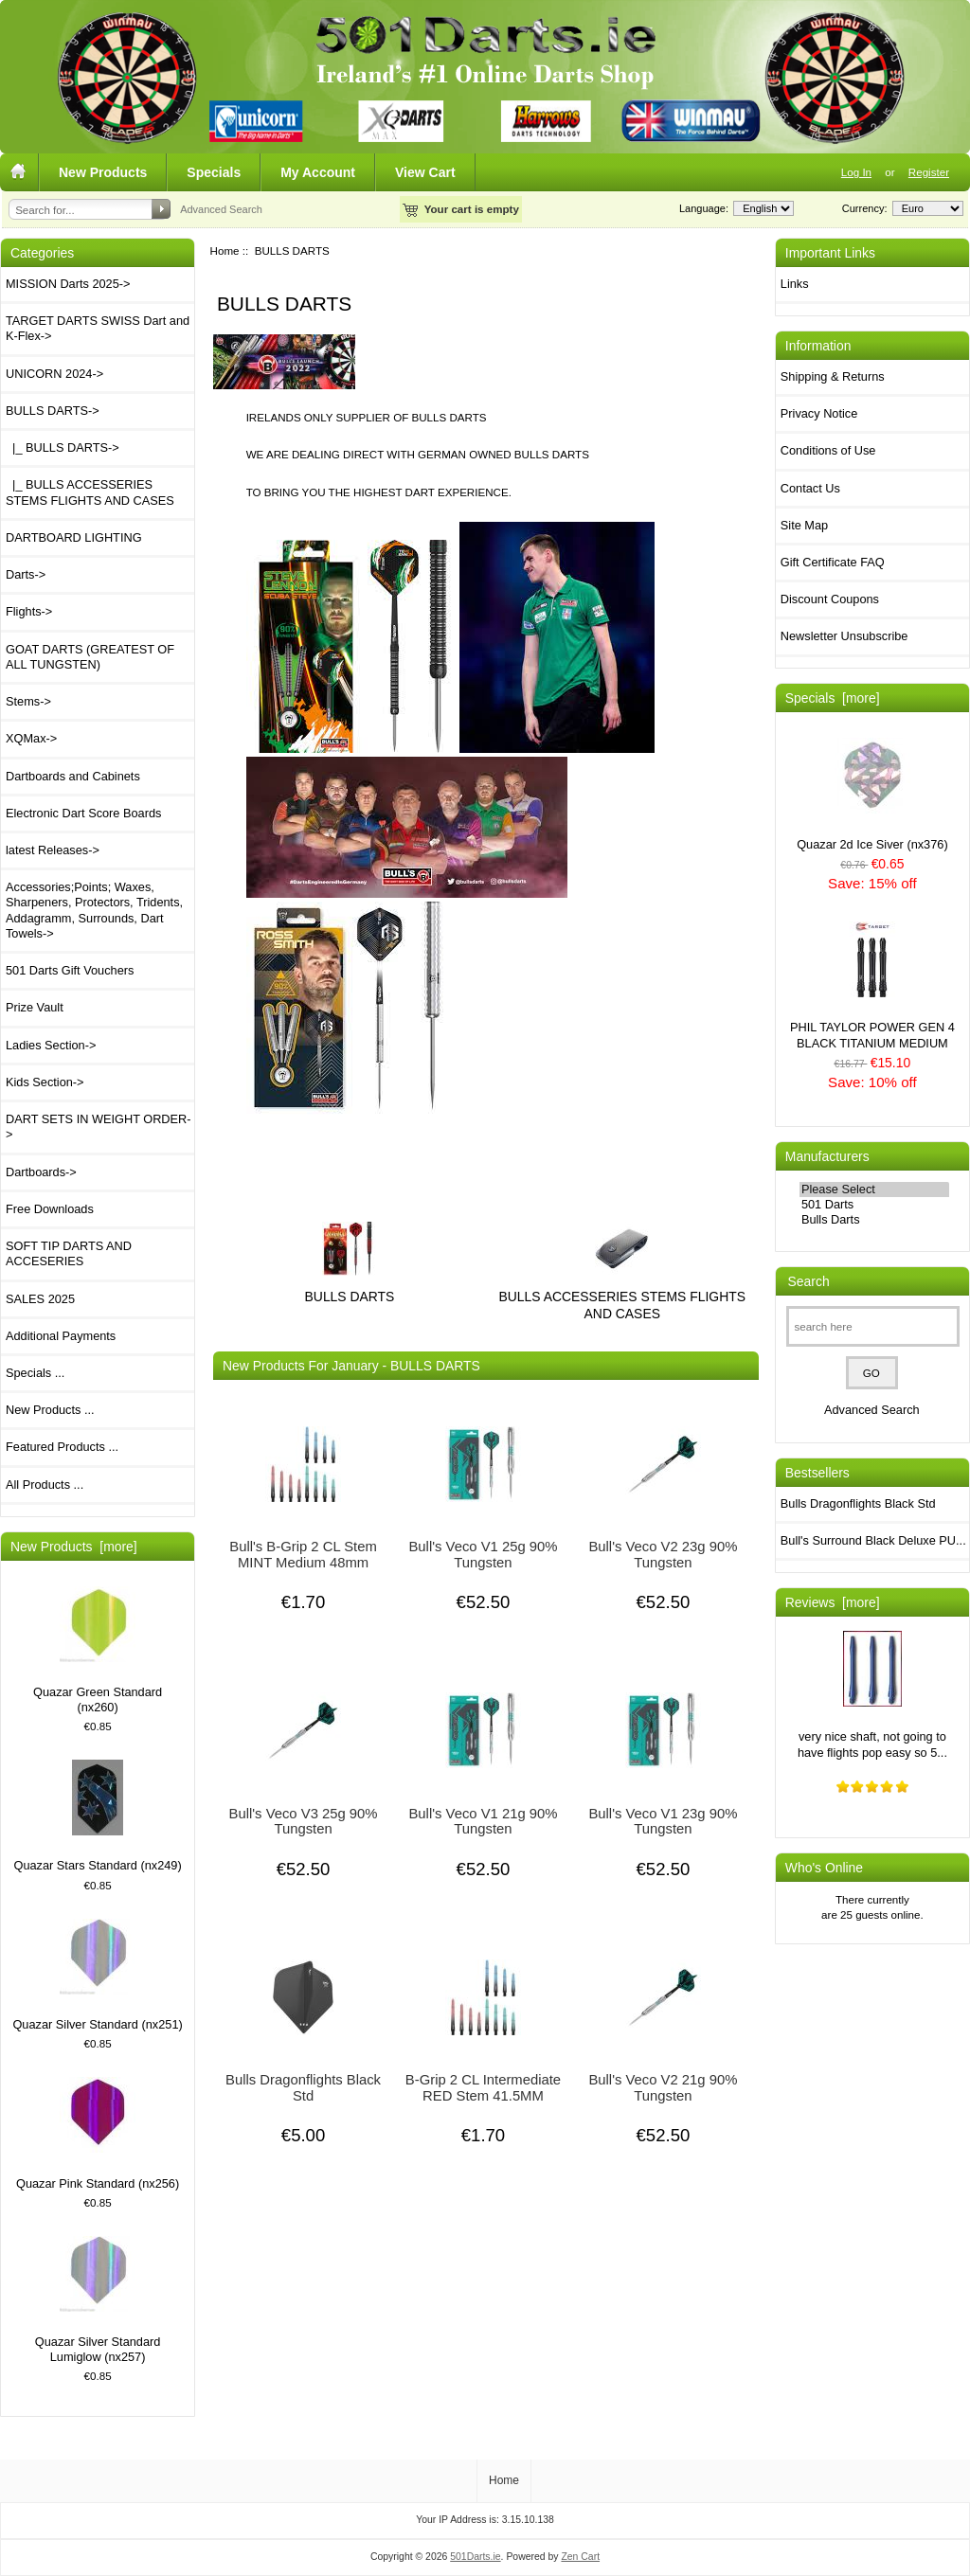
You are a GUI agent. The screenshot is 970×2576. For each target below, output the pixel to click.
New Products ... (50, 1410)
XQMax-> (31, 738)
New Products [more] (73, 1546)
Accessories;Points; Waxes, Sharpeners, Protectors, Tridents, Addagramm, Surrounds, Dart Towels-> (94, 910)
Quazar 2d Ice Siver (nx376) (872, 794)
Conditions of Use (828, 450)
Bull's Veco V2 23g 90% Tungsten (662, 1554)
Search (809, 1281)
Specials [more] (832, 698)
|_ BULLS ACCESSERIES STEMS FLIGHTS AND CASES (90, 492)
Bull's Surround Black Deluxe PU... (873, 1540)
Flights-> (29, 611)
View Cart (425, 172)
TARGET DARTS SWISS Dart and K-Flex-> (97, 328)
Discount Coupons (830, 599)
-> (52, 410)
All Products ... (44, 1484)
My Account (317, 172)
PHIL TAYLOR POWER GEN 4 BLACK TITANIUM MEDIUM (872, 985)
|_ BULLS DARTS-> (62, 447)
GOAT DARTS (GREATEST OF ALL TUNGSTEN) (90, 656)
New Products (103, 172)
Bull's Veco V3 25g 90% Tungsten (303, 1821)
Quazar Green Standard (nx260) (97, 1650)
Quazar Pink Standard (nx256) (97, 2133)
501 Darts (874, 1204)
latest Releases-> (52, 850)
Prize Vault (34, 1007)
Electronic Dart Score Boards (83, 813)
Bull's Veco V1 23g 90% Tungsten (662, 1821)
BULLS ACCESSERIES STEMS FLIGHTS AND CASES (622, 1296)
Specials (214, 172)
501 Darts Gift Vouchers (70, 970)
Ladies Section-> (51, 1045)
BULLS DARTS (350, 1288)
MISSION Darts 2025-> (68, 284)
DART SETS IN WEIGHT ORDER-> (98, 1126)
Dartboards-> (41, 1172)
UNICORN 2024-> (54, 374)
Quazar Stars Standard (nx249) (98, 1816)
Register (928, 172)
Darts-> (25, 574)
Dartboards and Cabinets (73, 776)
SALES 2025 (40, 1299)
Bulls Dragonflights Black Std (303, 2087)
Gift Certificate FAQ (833, 562)
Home (225, 250)
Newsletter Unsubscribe (844, 636)
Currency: (862, 208)
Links (795, 284)
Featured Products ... (62, 1447)
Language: (703, 208)
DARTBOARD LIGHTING (74, 537)
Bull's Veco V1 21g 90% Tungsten (482, 1821)
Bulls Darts (874, 1219)
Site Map (804, 525)
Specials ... (35, 1373)
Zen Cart (580, 2556)
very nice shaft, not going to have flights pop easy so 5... (872, 1695)
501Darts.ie (475, 2556)
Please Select (874, 1189)
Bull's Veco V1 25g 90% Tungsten (482, 1554)
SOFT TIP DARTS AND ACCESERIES (69, 1253)
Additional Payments (61, 1336)
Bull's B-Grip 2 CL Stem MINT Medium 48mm (303, 1554)
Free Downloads (50, 1209)
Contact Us (810, 488)
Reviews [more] (832, 1602)
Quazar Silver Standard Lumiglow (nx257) (98, 2300)
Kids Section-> (45, 1082)
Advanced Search (221, 209)
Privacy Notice (819, 413)
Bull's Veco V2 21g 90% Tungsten (662, 2087)
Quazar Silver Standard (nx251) (97, 1975)
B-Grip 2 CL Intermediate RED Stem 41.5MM (483, 2087)
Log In (856, 172)
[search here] (873, 1326)
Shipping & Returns (833, 376)
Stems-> (28, 701)
